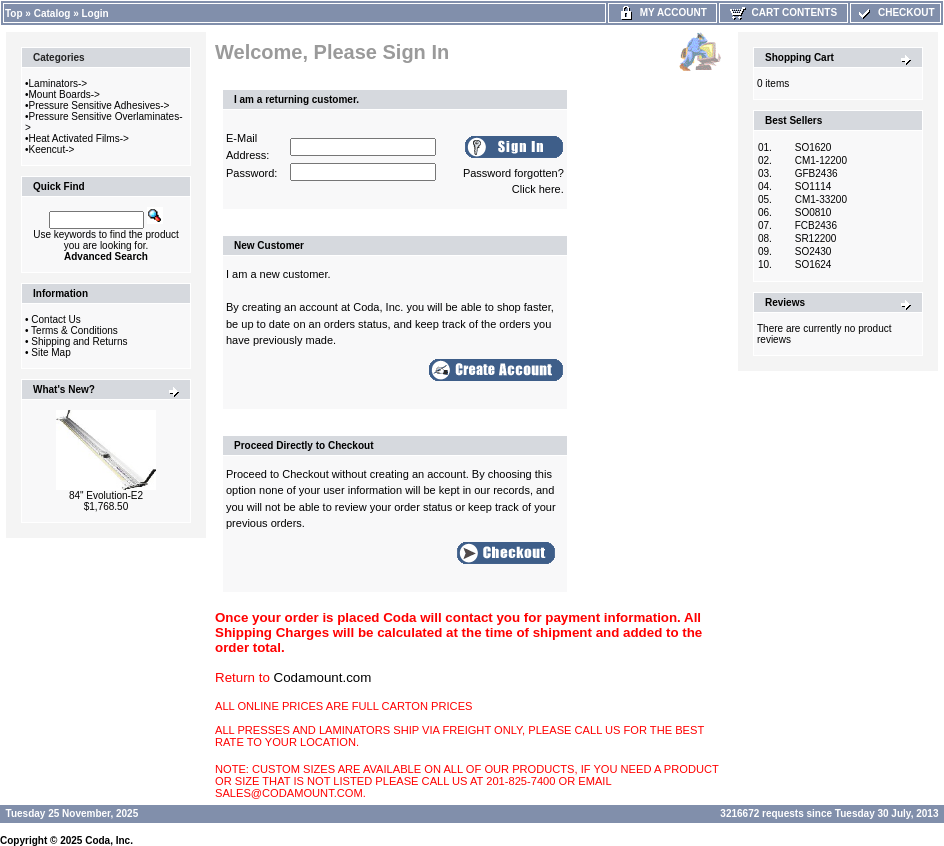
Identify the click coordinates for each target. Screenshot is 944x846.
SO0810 (813, 212)
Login (95, 13)
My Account (662, 12)
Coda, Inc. (109, 840)
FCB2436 (816, 225)
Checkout (895, 12)
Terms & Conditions (74, 330)
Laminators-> (58, 83)
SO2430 (813, 251)
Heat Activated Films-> (79, 138)
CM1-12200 (821, 160)
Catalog (52, 13)
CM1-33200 (821, 199)
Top (14, 13)
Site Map (50, 352)
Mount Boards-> (64, 94)
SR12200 (816, 238)
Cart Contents (783, 12)
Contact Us (55, 319)
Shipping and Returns (79, 341)
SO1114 (813, 186)
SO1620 (813, 147)
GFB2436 (816, 173)
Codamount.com (323, 677)
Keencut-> (52, 149)
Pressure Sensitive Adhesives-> (99, 105)
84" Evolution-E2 (106, 495)
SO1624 (813, 264)
